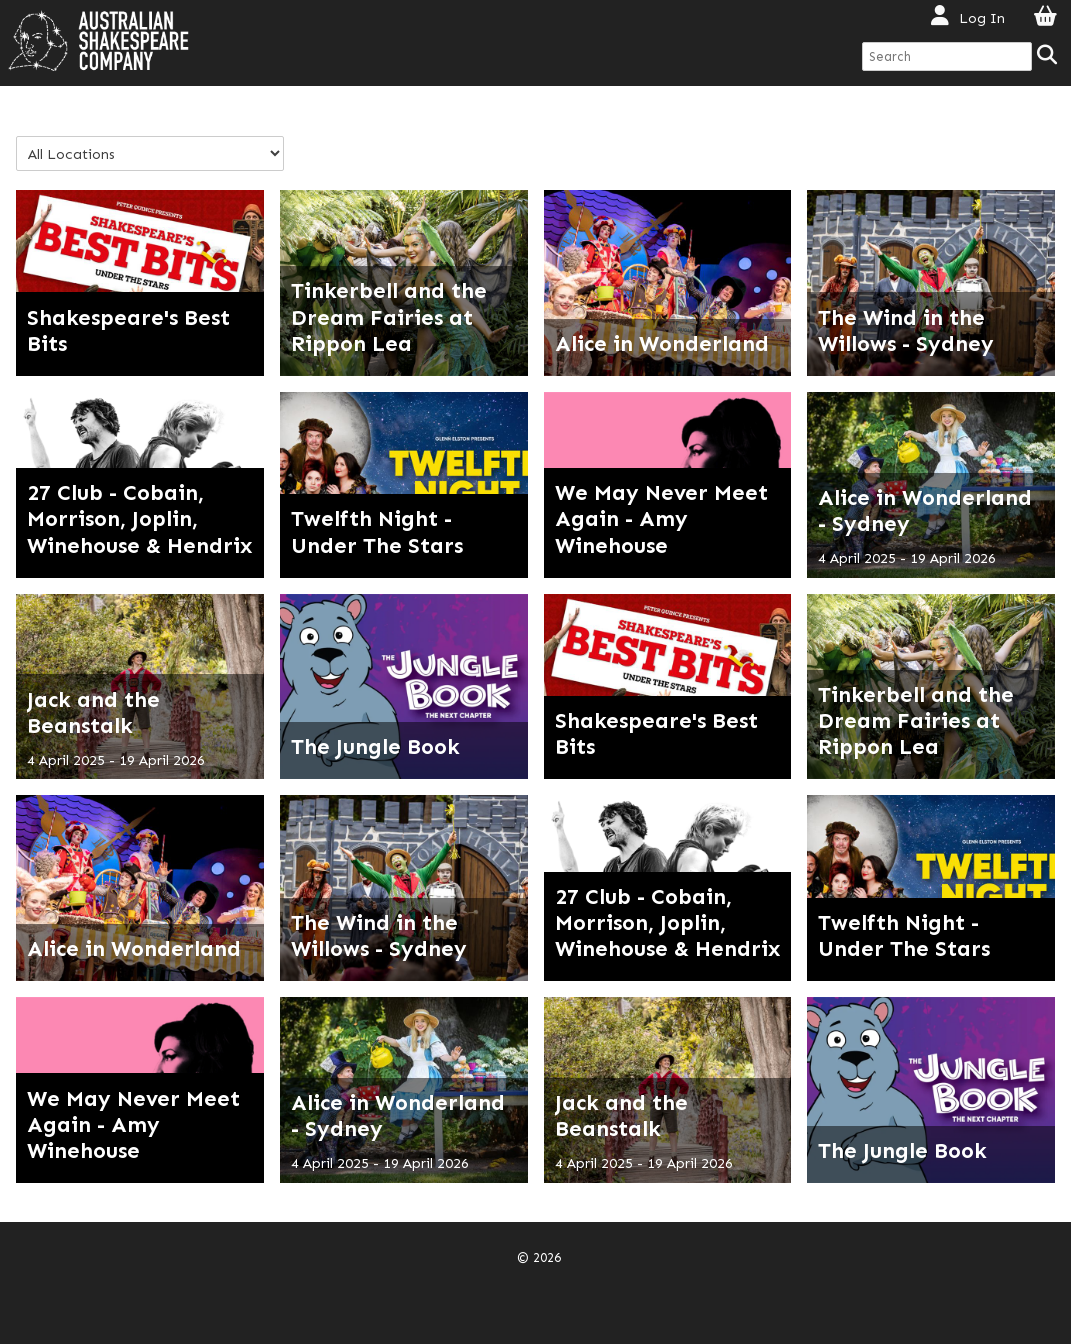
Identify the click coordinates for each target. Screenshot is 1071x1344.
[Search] (1048, 56)
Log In (982, 18)
